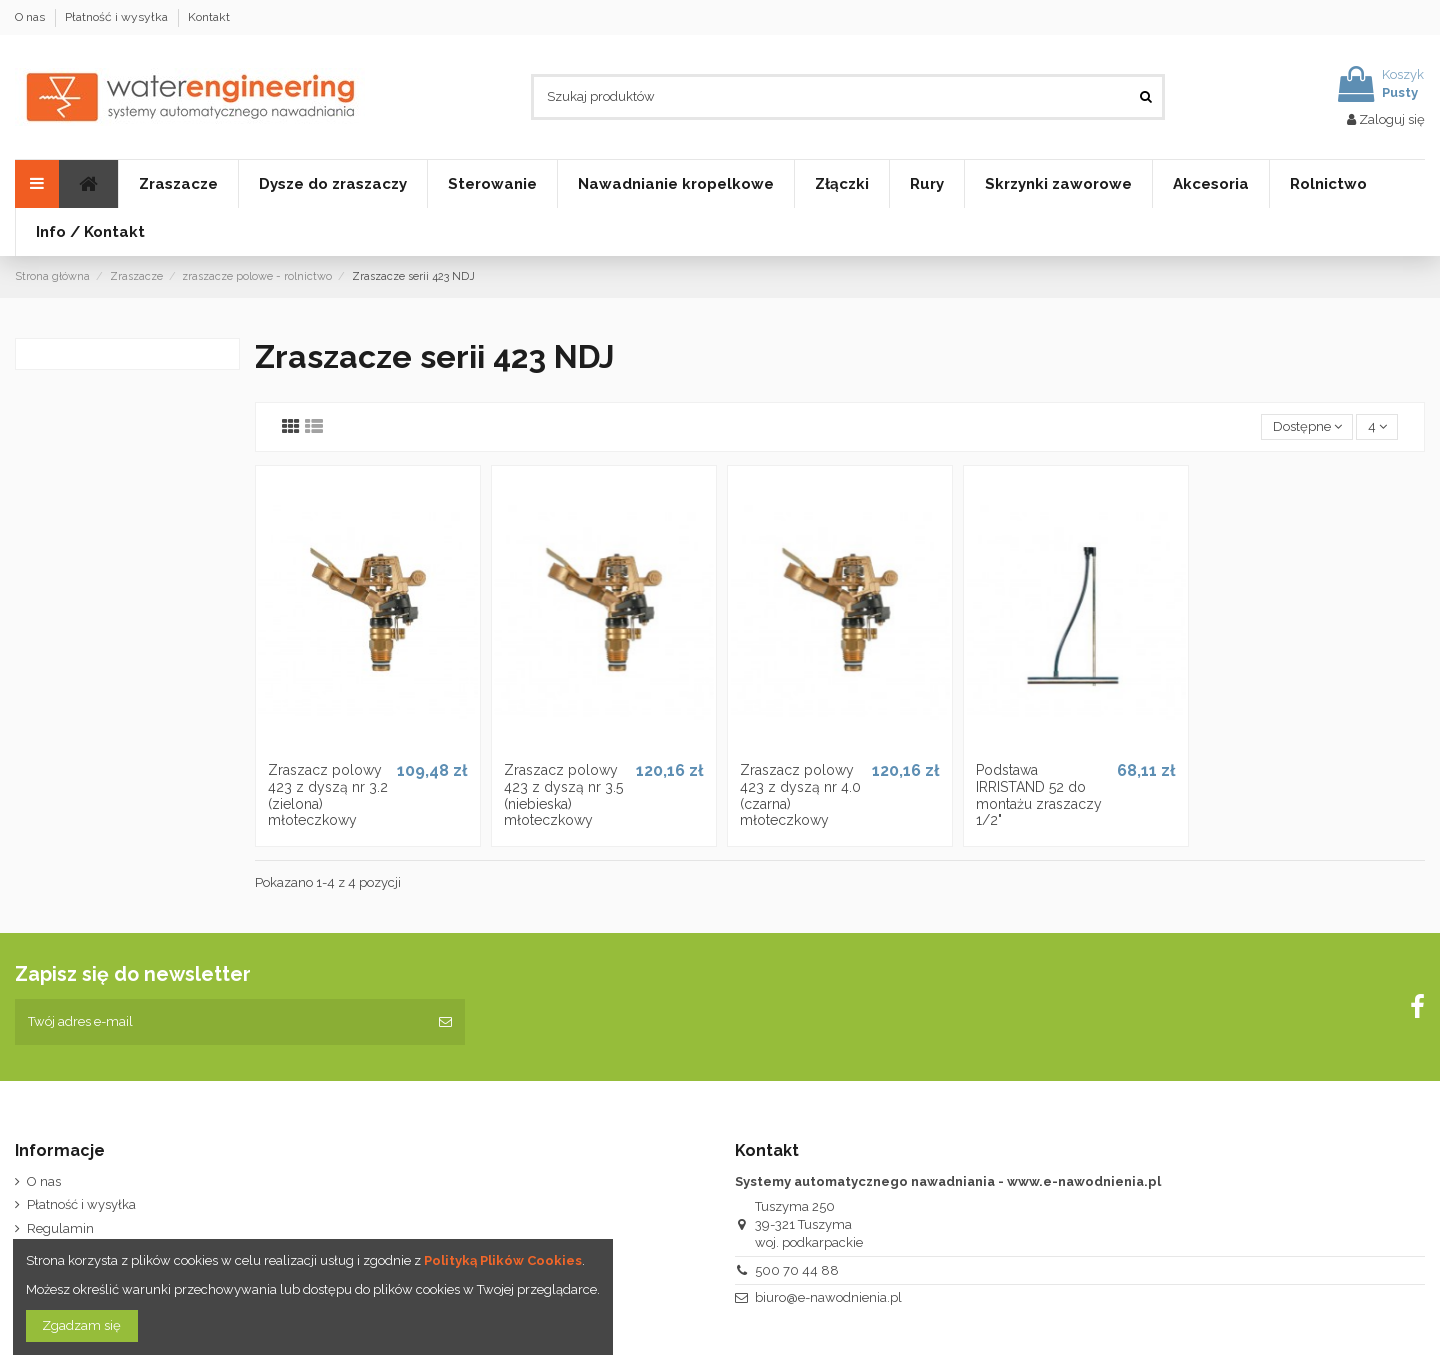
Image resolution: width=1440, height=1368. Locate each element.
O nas (31, 17)
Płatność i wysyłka (118, 17)
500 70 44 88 (797, 1270)
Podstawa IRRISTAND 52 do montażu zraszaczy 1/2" (1039, 795)
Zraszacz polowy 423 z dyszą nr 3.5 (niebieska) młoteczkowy (563, 795)
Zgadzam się (81, 1325)
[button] (492, 184)
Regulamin (60, 1228)
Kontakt (209, 17)
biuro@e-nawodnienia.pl (828, 1297)
